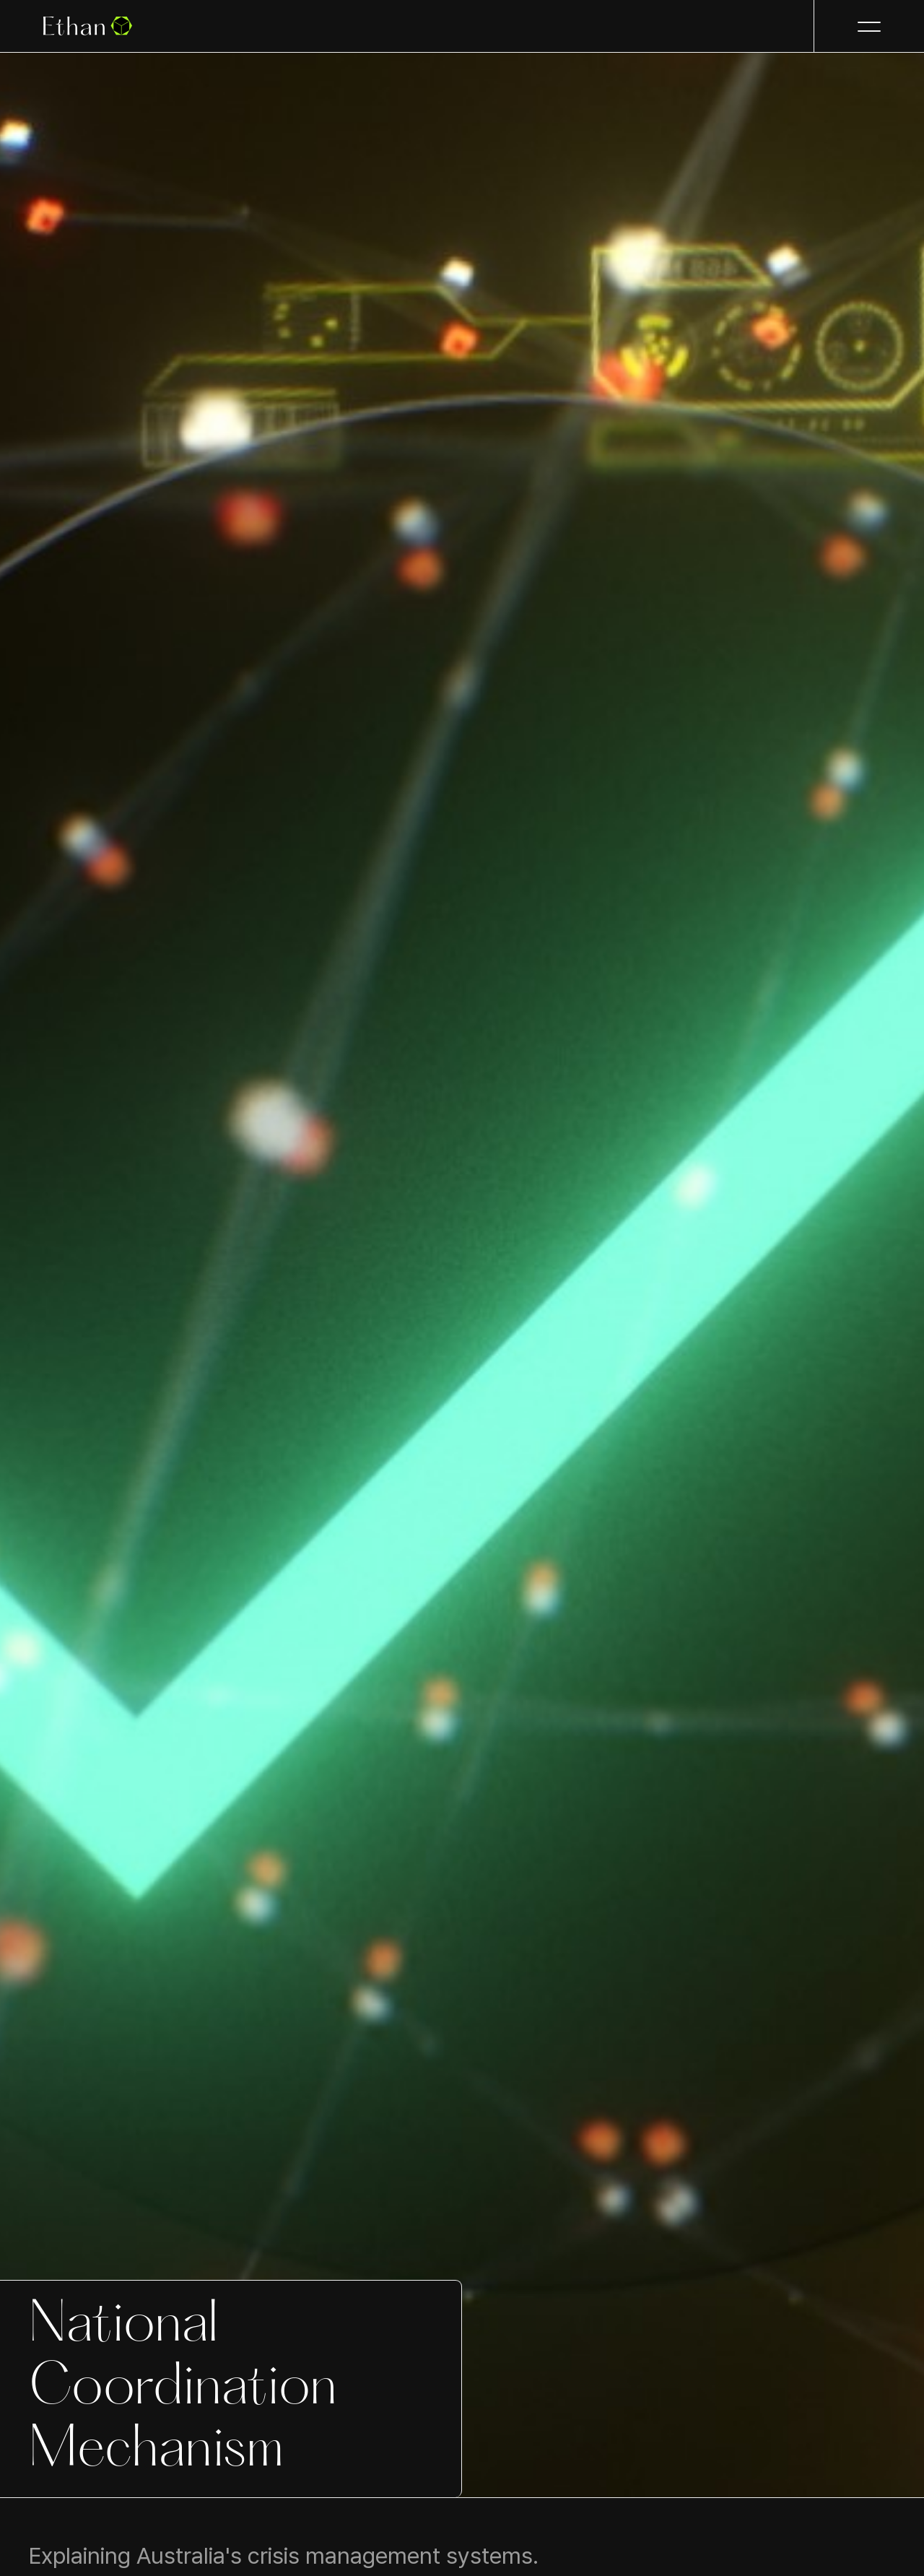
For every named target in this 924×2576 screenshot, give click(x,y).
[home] (87, 26)
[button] (869, 26)
